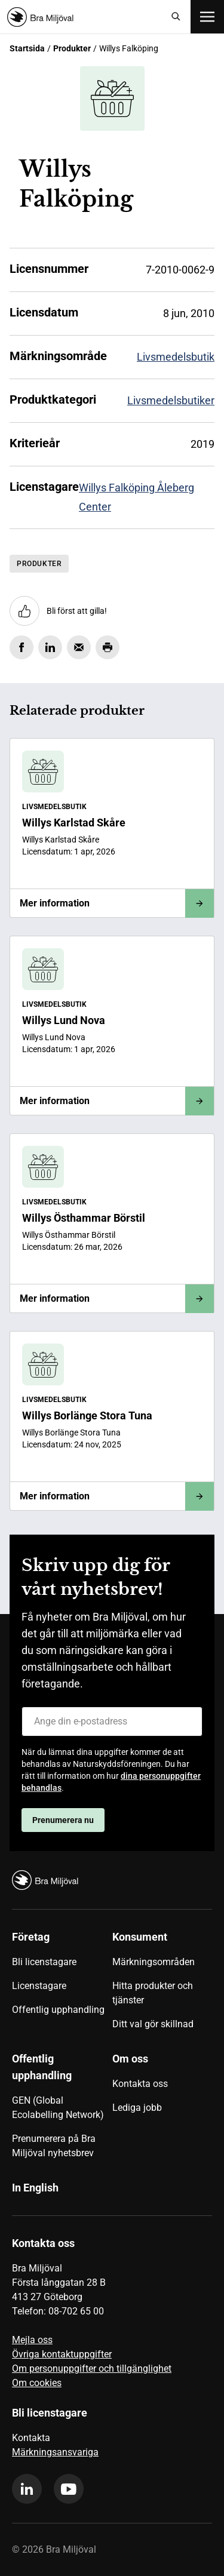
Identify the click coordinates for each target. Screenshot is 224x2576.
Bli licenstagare (44, 1962)
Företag (31, 1937)
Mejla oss (32, 2340)
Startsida (27, 48)
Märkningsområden (153, 1962)
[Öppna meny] (207, 16)
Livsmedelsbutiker (170, 400)
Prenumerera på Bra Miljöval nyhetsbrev (54, 2146)
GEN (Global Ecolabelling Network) (58, 2107)
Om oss (130, 2058)
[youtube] (69, 2489)
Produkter (72, 48)
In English (35, 2187)
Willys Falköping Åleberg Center (136, 497)
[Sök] (176, 16)
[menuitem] (62, 1985)
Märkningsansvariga (55, 2452)
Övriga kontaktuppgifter (62, 2354)
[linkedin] (27, 2489)
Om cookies (37, 2383)
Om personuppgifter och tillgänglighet (91, 2368)
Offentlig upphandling (58, 2009)
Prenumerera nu (63, 1820)
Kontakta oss (140, 2083)
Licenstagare (39, 1985)
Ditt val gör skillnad (153, 2024)
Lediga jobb (137, 2107)
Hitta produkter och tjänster (152, 1993)
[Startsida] (84, 17)
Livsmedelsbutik (175, 357)
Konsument (139, 1937)
